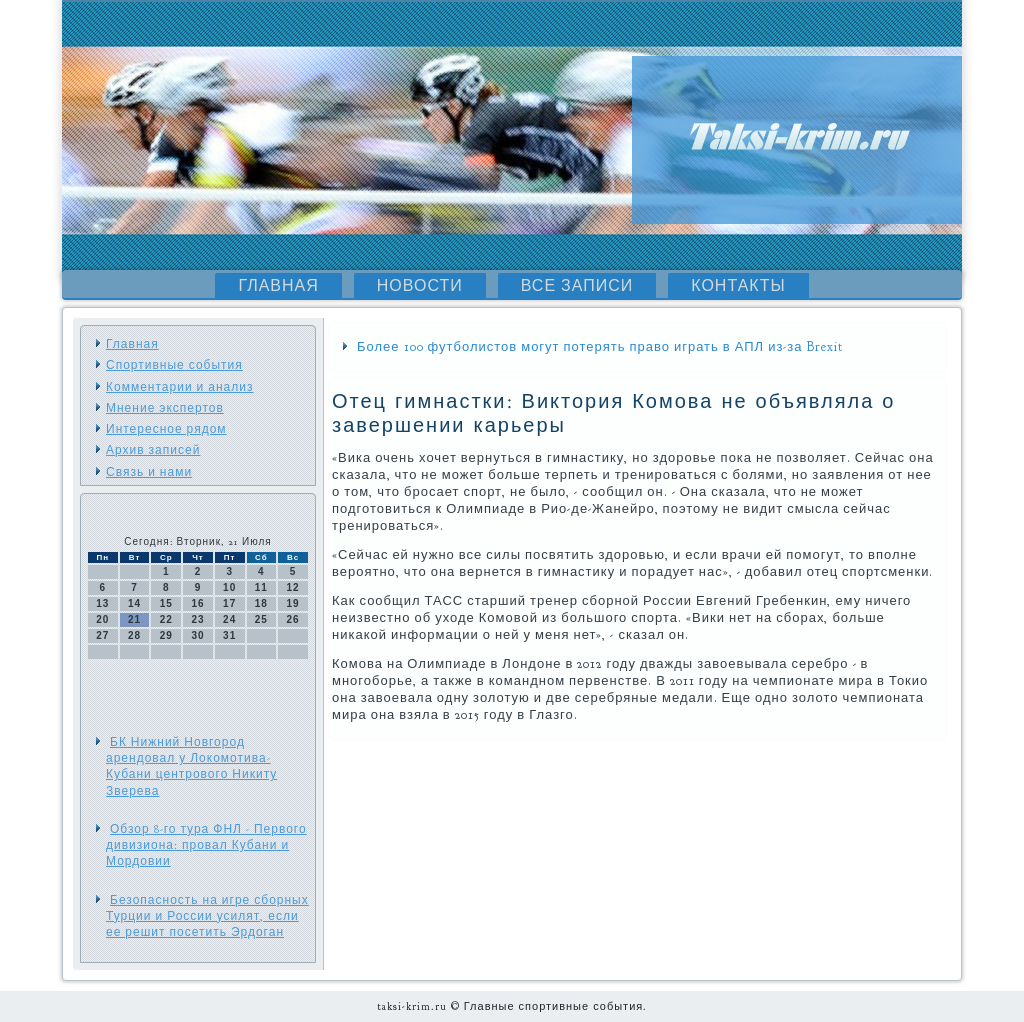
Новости (420, 286)
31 (229, 635)
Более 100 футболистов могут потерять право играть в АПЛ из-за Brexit (600, 347)
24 (229, 619)
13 (102, 603)
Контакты (738, 286)
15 (166, 603)
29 (166, 635)
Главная (278, 286)
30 (197, 635)
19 (293, 603)
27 (102, 635)
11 (261, 587)
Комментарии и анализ (179, 387)
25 (261, 619)
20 (102, 619)
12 (293, 587)
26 (293, 619)
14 (134, 603)
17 (229, 603)
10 (229, 587)
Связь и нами (149, 472)
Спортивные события (174, 365)
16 (197, 603)
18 (261, 603)
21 (134, 619)
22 (166, 619)
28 (134, 635)
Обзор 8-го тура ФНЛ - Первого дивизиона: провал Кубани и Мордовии (206, 845)
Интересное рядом (166, 429)
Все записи (577, 286)
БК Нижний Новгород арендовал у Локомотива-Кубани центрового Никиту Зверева (191, 766)
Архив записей (153, 450)
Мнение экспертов (165, 408)
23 (197, 619)
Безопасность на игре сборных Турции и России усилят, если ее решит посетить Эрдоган (207, 916)
